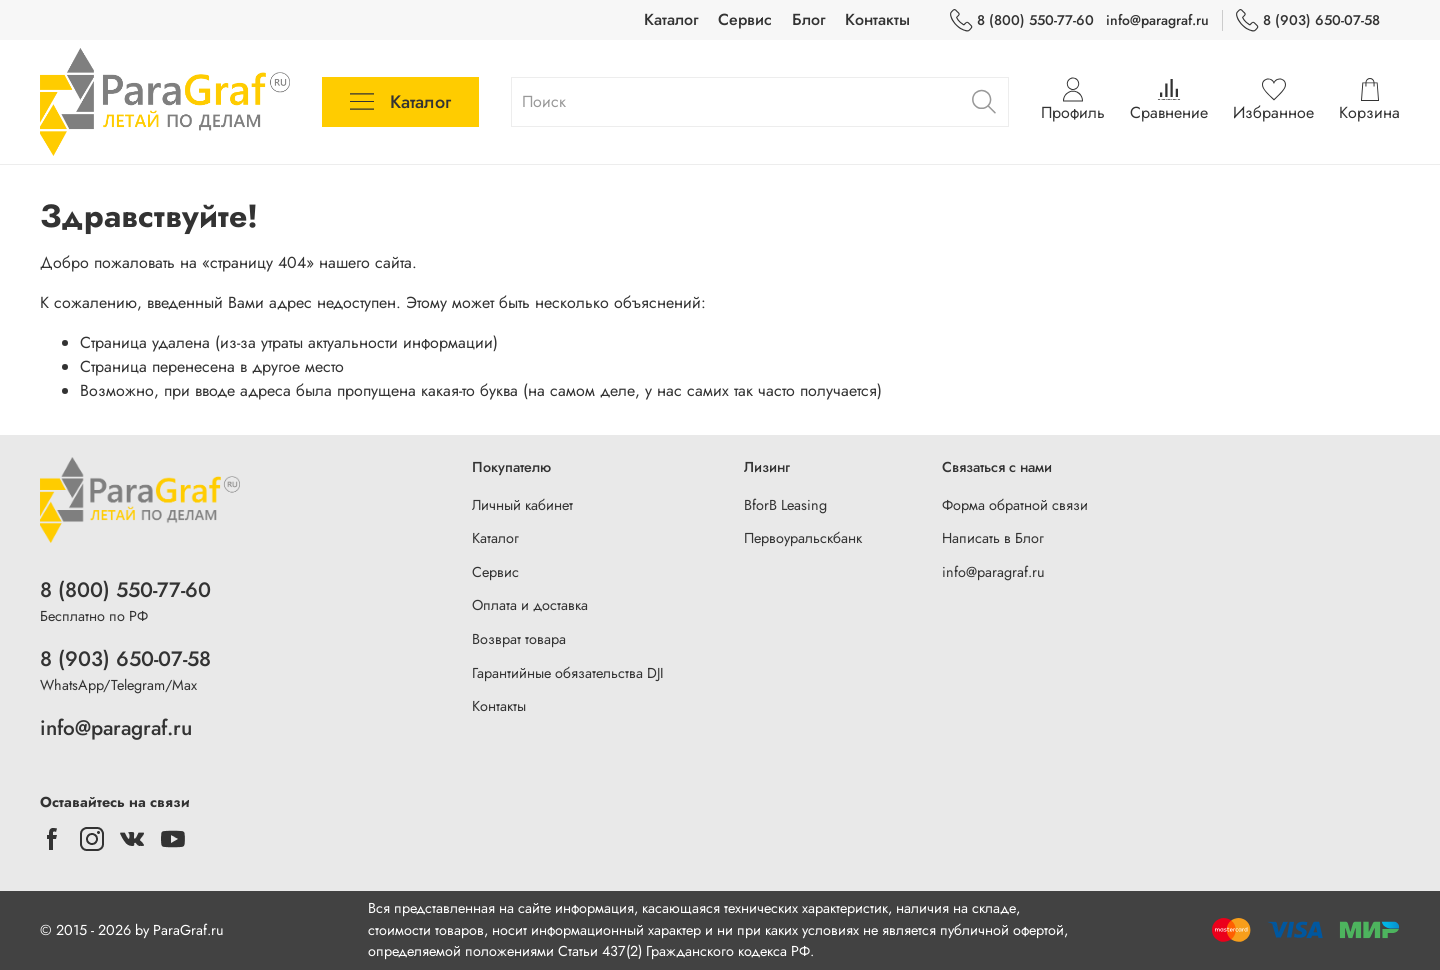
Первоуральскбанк (803, 538)
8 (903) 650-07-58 (1308, 20)
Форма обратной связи (1015, 505)
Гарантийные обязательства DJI (568, 673)
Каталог (671, 19)
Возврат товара (519, 639)
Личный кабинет (522, 505)
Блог (808, 19)
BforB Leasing (785, 505)
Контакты (877, 19)
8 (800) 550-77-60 (1022, 20)
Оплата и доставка (530, 605)
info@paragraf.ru (1157, 20)
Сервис (745, 19)
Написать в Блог (993, 538)
